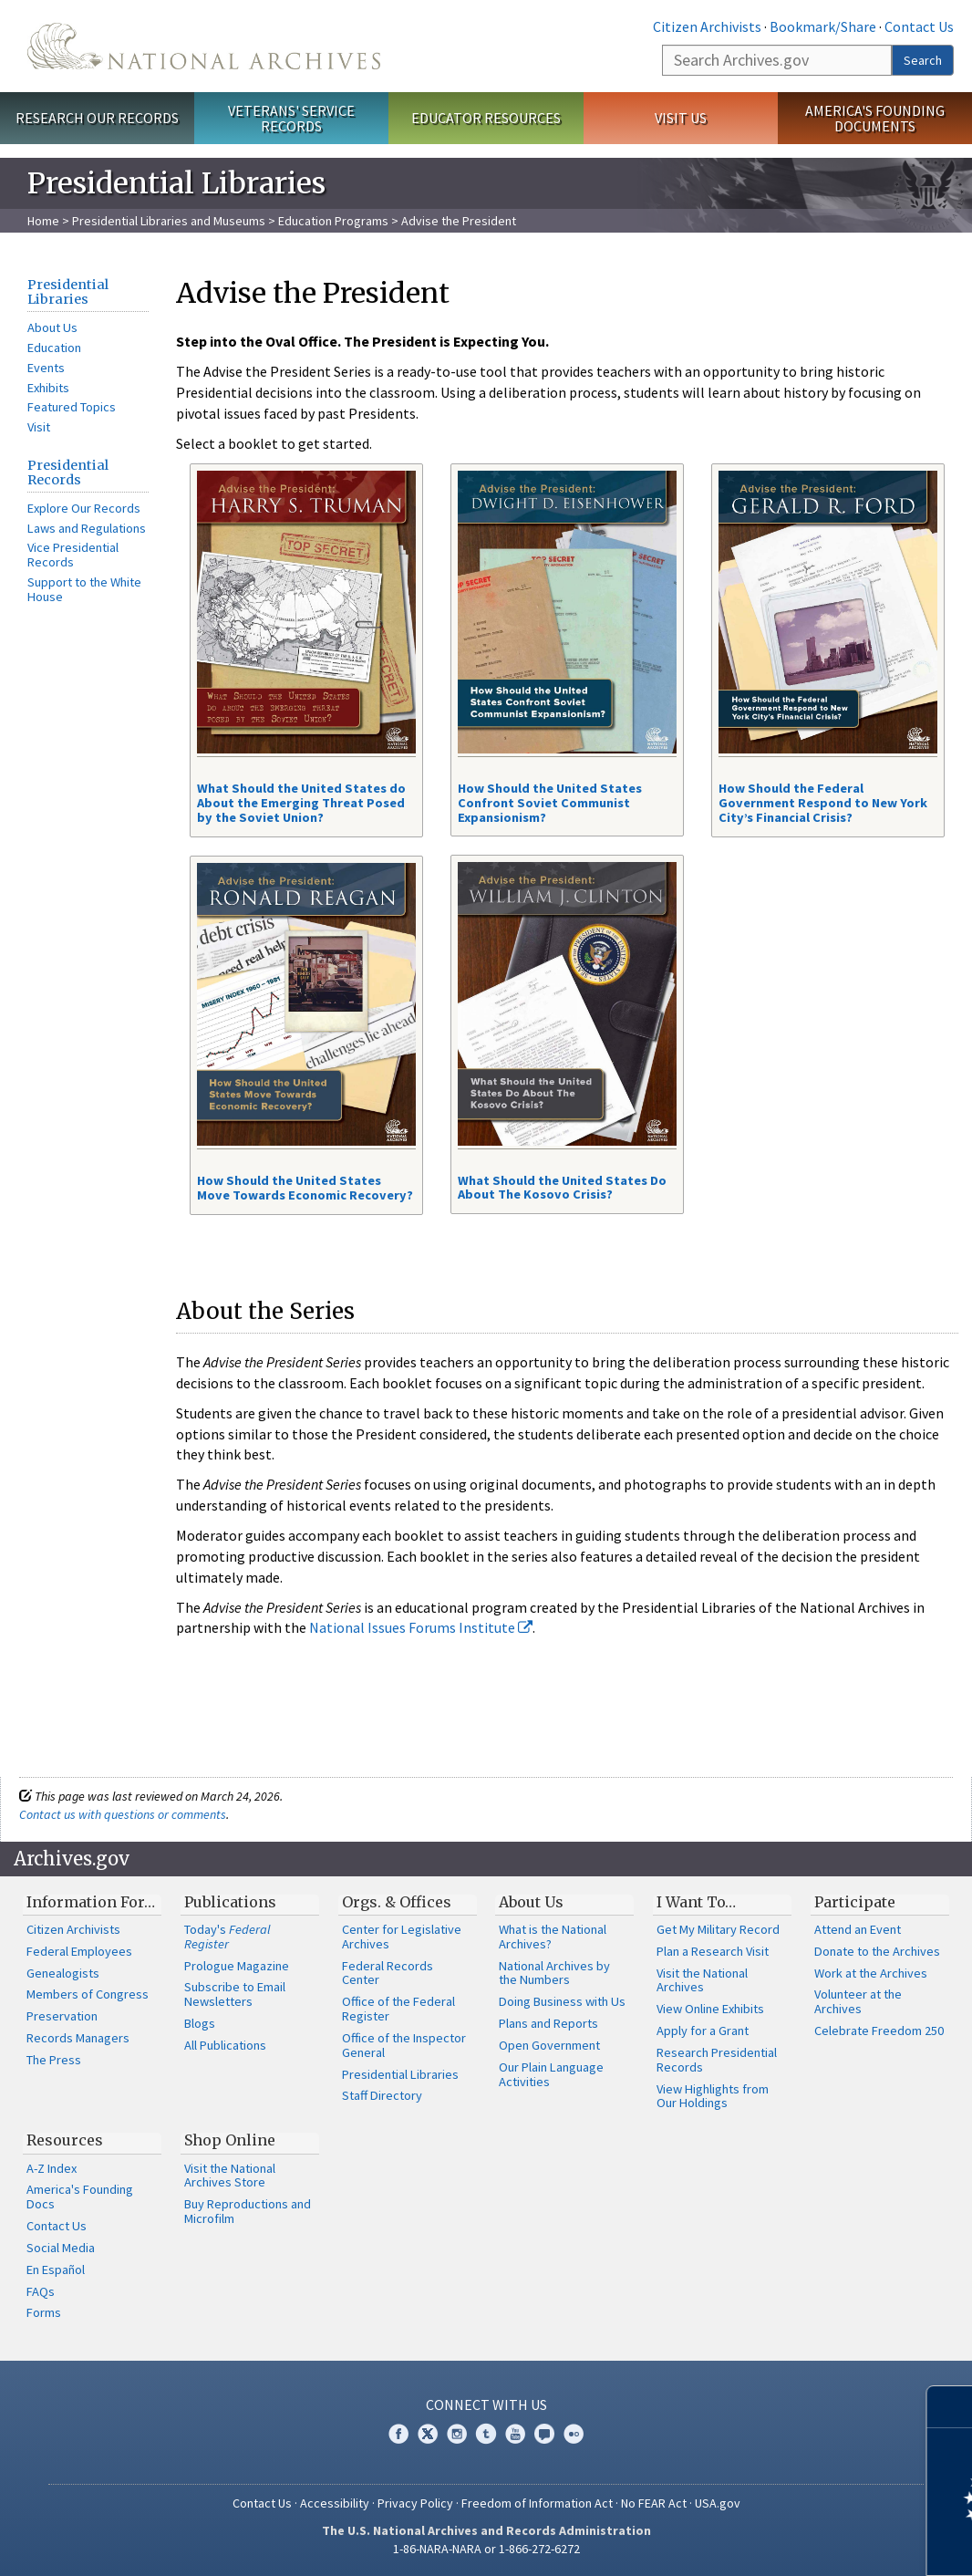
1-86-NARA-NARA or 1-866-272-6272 (486, 2548)
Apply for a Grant (703, 2030)
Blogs (199, 2023)
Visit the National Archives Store (229, 2175)
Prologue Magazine (236, 1966)
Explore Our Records (83, 508)
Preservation (62, 2016)
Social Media (60, 2247)
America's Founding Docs (79, 2196)
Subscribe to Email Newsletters (234, 1994)
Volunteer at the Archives (858, 2001)
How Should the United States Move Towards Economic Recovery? (305, 1187)
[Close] (950, 2406)
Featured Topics (71, 407)
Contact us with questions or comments (122, 1814)
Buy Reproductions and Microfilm (247, 2211)
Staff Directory (382, 2095)
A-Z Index (51, 2168)
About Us (52, 327)
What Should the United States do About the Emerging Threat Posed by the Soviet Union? (301, 803)
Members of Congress (87, 1994)
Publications (230, 1902)
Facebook (398, 2434)
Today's (227, 1936)
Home (43, 221)
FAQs (40, 2291)
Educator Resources (486, 118)
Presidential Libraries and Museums (168, 221)
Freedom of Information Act (537, 2503)
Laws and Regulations (86, 528)
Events (46, 367)
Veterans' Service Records (291, 118)
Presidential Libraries (68, 291)
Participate (854, 1902)
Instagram (457, 2434)
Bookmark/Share (823, 26)
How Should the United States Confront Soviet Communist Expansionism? (550, 803)
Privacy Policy (415, 2503)
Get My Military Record (718, 1929)
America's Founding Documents (875, 118)
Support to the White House (84, 589)
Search (923, 60)
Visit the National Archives (702, 1980)
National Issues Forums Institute (421, 1627)
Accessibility (334, 2503)
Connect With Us (486, 2404)
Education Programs (333, 221)
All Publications (225, 2045)
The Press (53, 2059)
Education (54, 347)
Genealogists (62, 1973)
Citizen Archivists (707, 26)
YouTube (515, 2434)
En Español (55, 2269)
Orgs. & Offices (396, 1902)
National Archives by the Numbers (554, 1973)
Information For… (90, 1902)
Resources (64, 2140)
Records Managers (77, 2038)
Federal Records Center (387, 1973)
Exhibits (48, 387)
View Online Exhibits (710, 2008)
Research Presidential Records (717, 2059)
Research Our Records (97, 118)
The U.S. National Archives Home (203, 46)
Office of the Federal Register (398, 2008)
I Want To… (696, 1902)
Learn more (809, 2543)
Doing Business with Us (562, 2001)
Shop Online (229, 2140)
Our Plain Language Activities (551, 2074)
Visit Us (681, 118)
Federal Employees (79, 1951)
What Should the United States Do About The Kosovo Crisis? (562, 1187)
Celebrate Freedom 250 (879, 2030)
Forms (43, 2312)
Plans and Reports (548, 2023)
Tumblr (486, 2434)
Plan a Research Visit (713, 1951)
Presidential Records (68, 472)
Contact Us (919, 26)
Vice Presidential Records (73, 554)
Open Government (549, 2045)
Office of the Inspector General (404, 2045)
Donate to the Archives (877, 1951)
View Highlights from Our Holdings (713, 2096)
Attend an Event (857, 1929)
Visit (38, 427)
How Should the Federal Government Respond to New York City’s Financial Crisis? (823, 803)
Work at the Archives (870, 1973)
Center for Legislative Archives (401, 1936)
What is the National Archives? (552, 1936)
